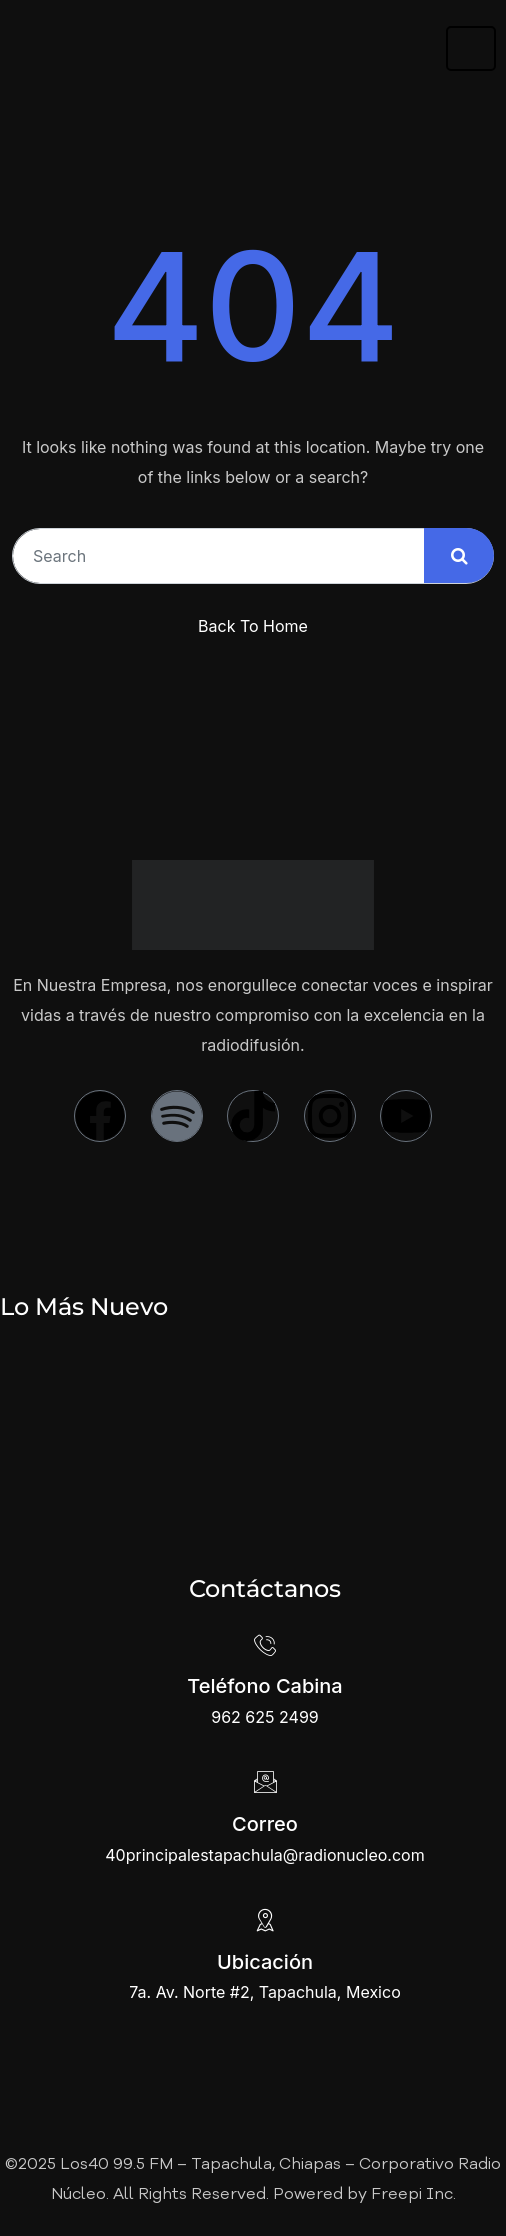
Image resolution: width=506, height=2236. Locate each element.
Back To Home (253, 626)
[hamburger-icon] (471, 48)
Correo (265, 1824)
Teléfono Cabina (264, 1686)
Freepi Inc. (413, 2195)
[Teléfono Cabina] (265, 1644)
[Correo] (265, 1782)
